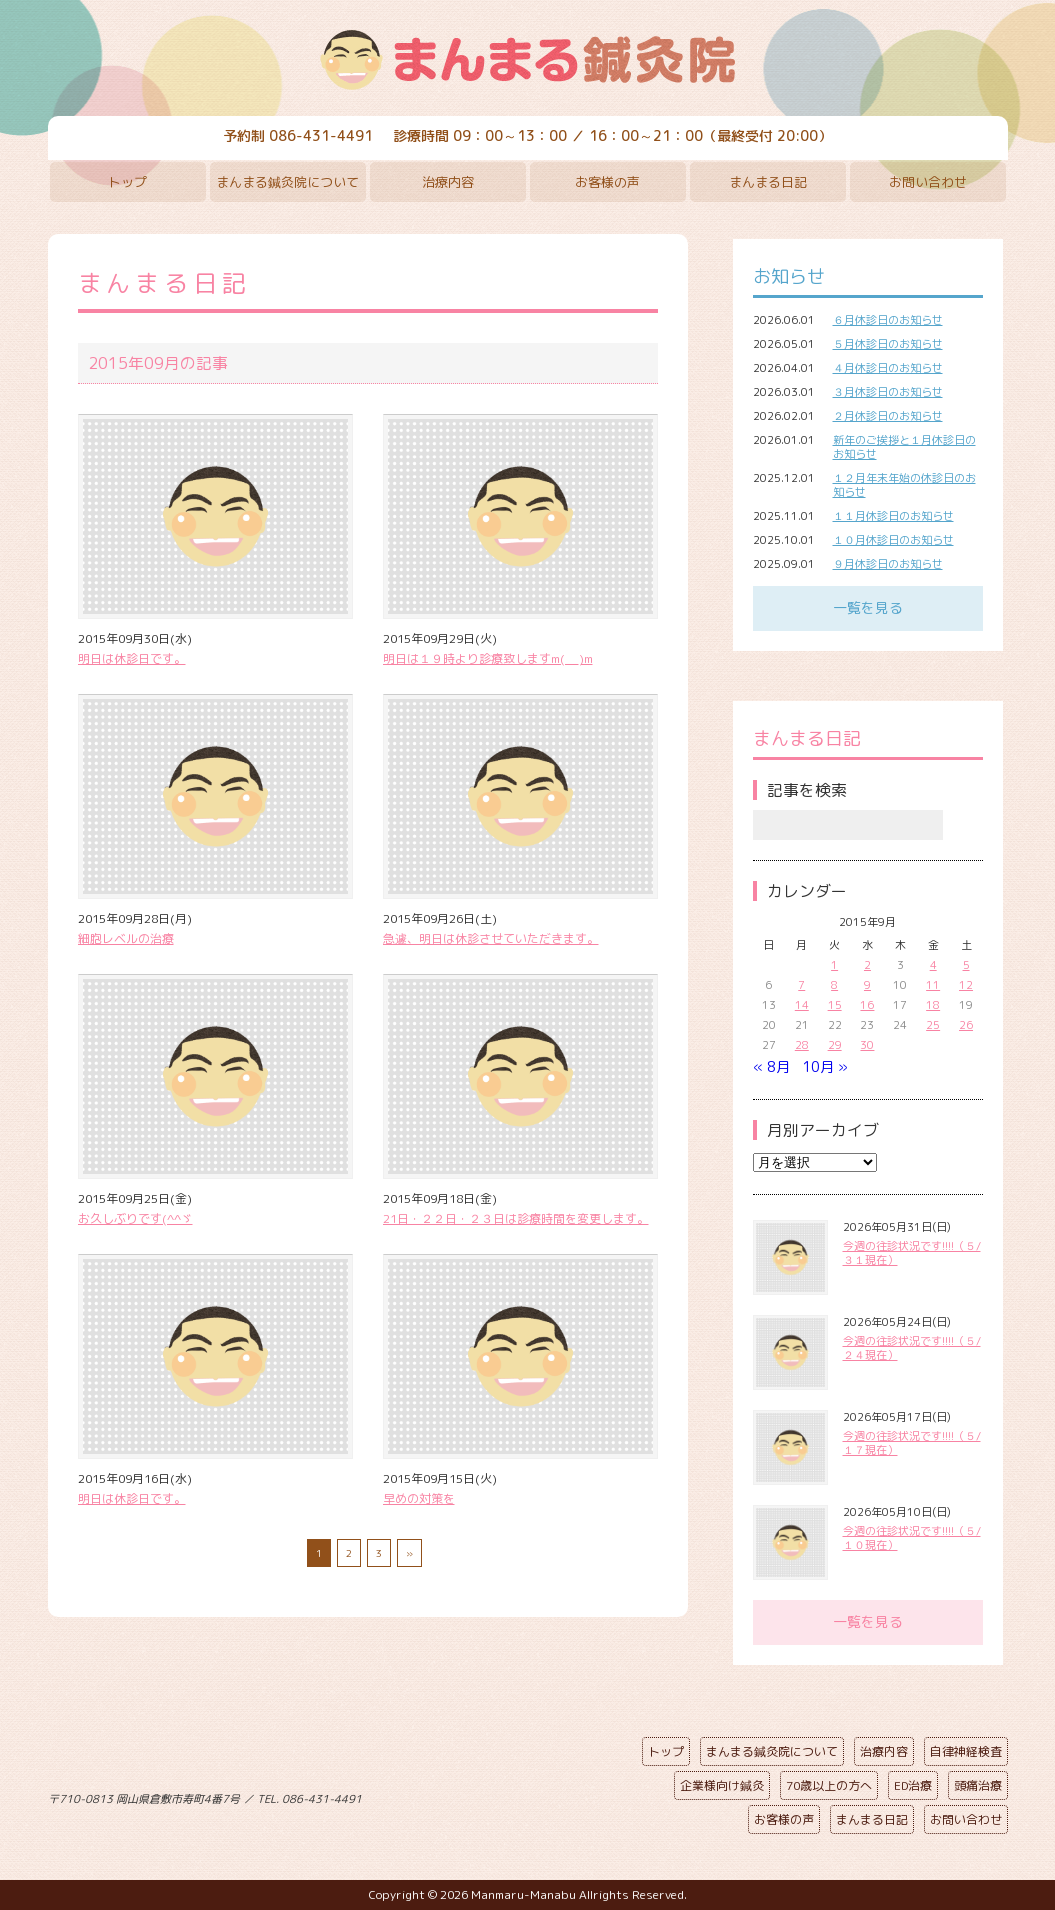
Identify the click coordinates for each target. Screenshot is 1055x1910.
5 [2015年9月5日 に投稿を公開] (966, 965)
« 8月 (771, 1066)
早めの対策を (419, 1498)
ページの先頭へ (513, 1795)
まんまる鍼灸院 (528, 60)
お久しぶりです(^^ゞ (135, 1218)
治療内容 (448, 182)
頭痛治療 (978, 1785)
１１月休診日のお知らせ (893, 516)
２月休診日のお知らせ (888, 416)
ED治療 (913, 1785)
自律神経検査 (966, 1751)
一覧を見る (868, 607)
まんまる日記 (768, 182)
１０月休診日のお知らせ (893, 540)
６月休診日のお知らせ (888, 320)
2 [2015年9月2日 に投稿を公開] (867, 965)
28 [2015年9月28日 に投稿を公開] (802, 1045)
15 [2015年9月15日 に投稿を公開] (835, 1005)
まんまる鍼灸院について (287, 182)
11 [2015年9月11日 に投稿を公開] (933, 985)
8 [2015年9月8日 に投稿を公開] (834, 985)
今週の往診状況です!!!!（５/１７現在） (912, 1443)
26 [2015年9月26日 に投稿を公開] (966, 1025)
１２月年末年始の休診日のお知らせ (904, 485)
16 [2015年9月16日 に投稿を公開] (867, 1005)
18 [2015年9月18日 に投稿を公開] (933, 1005)
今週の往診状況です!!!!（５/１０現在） (912, 1538)
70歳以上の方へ (829, 1785)
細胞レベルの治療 (126, 938)
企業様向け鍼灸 (722, 1785)
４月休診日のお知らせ (888, 368)
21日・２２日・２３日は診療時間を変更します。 (516, 1218)
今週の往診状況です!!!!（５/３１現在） (912, 1253)
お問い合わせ (928, 182)
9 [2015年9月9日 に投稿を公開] (867, 985)
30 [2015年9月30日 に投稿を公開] (867, 1045)
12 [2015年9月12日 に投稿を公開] (966, 985)
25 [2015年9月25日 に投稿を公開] (933, 1025)
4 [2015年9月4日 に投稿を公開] (933, 965)
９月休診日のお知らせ (888, 564)
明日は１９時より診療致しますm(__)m (488, 658)
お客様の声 (607, 182)
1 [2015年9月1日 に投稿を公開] (834, 965)
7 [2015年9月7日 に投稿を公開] (801, 985)
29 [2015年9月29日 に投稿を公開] (835, 1045)
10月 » (825, 1066)
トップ (127, 182)
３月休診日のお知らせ (888, 392)
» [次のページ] (409, 1553)
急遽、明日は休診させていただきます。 (491, 938)
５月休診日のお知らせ (888, 344)
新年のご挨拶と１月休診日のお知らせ (904, 447)
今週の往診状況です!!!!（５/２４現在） (912, 1348)
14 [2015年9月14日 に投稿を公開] (802, 1005)
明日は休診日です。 (132, 658)
